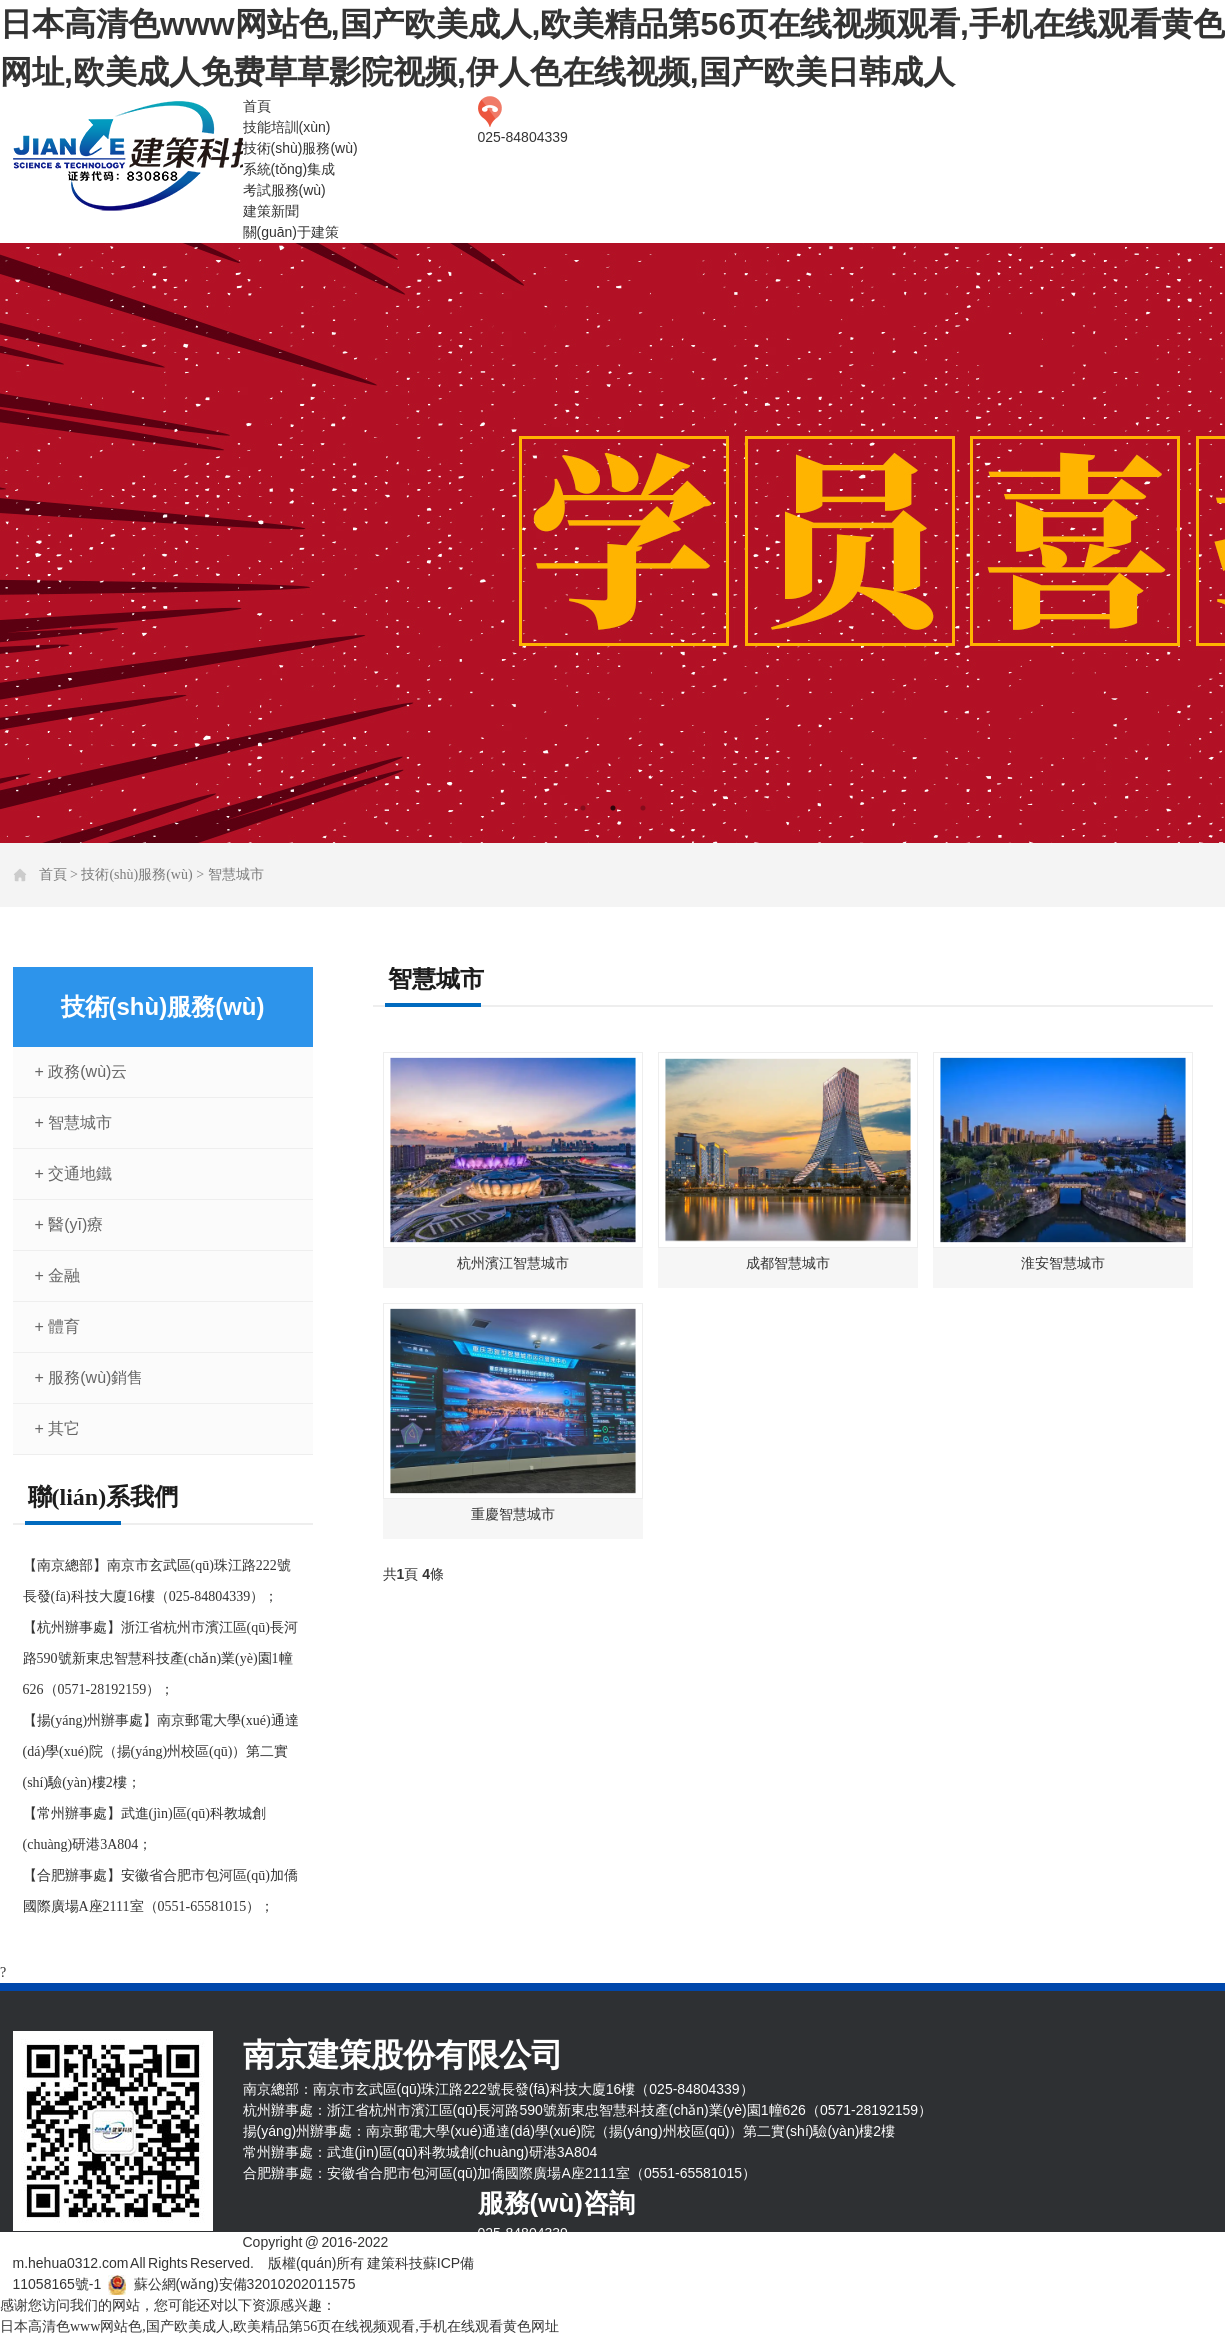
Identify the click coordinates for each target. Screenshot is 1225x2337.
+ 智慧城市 (74, 1122)
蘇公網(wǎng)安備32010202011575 (245, 2284)
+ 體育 (58, 1326)
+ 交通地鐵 (74, 1173)
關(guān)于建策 (291, 232)
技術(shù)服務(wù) (300, 148)
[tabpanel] (612, 543)
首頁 (257, 106)
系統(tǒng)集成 (289, 169)
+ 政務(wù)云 (81, 1071)
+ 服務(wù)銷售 (89, 1377)
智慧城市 (236, 874)
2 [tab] (613, 808)
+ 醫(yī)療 (69, 1224)
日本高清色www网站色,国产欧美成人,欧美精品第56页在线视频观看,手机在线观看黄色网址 (279, 2326)
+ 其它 (58, 1428)
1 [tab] (583, 808)
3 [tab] (643, 808)
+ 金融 (58, 1275)
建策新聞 (271, 211)
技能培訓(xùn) (287, 127)
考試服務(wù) (284, 190)
